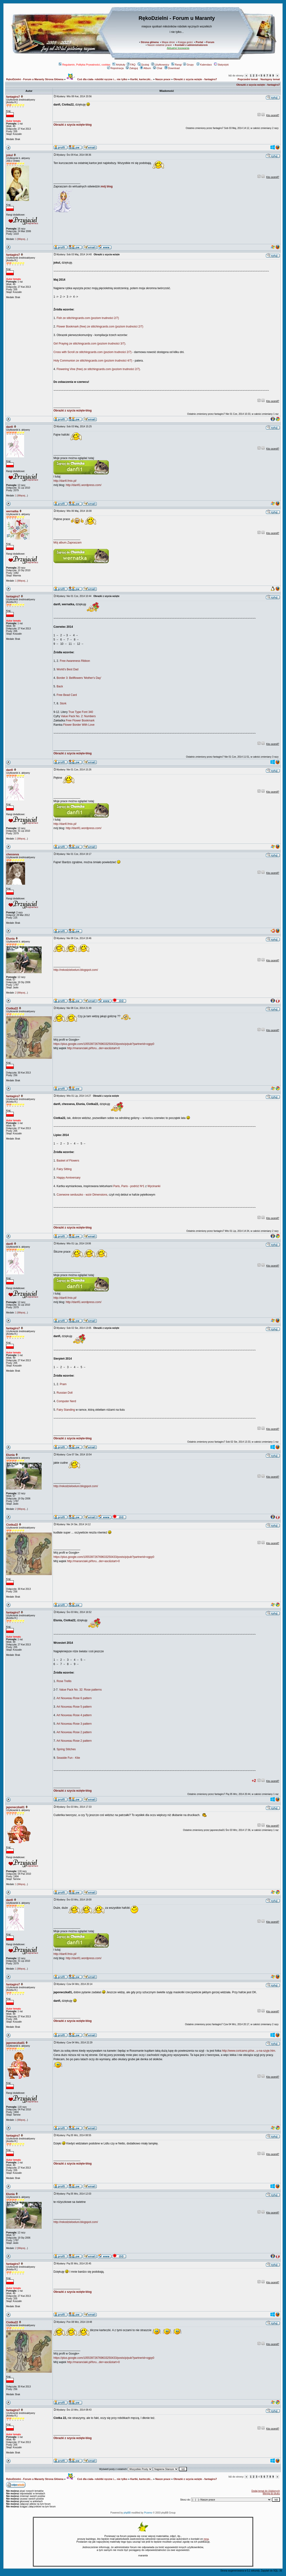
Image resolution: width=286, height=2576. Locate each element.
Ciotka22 (12, 1008)
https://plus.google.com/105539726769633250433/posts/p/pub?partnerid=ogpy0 (103, 1044)
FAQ (131, 64)
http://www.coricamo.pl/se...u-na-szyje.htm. (249, 2050)
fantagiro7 (13, 96)
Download (172, 68)
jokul (9, 155)
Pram (63, 1384)
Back (60, 686)
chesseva (12, 854)
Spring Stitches (66, 1749)
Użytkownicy (160, 64)
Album (145, 68)
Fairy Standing (66, 1409)
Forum (210, 42)
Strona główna (150, 42)
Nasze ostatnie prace (159, 45)
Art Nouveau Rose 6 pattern (74, 1698)
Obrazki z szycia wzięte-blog (72, 124)
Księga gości (185, 42)
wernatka (12, 511)
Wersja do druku (271, 2493)
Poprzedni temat (248, 79)
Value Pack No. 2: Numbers (78, 716)
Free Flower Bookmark (80, 720)
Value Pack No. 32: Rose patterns (80, 1689)
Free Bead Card (67, 695)
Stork (63, 703)
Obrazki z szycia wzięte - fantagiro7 (195, 79)
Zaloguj (132, 68)
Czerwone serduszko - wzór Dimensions (82, 1194)
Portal (199, 42)
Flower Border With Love (78, 724)
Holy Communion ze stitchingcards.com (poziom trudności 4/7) (92, 360)
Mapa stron (168, 42)
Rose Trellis (64, 1681)
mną (206, 2538)
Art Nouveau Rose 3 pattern (74, 1723)
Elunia (10, 938)
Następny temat (270, 79)
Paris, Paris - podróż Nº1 (129, 1186)
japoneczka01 (15, 1807)
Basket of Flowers (68, 1160)
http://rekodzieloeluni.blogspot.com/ (75, 970)
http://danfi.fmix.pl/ (64, 480)
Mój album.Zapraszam (67, 542)
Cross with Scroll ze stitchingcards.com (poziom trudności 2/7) (92, 352)
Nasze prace (162, 79)
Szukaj (143, 64)
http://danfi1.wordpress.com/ (83, 485)
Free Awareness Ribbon (75, 661)
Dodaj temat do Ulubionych (265, 2491)
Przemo (148, 2512)
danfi (9, 427)
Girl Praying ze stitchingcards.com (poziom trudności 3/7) (89, 343)
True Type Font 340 (80, 712)
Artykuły (118, 64)
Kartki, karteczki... (141, 79)
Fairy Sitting (64, 1169)
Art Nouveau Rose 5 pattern (74, 1706)
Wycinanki (153, 1186)
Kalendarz (204, 64)
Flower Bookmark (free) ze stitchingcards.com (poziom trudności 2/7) (100, 326)
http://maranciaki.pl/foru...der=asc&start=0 (93, 1048)
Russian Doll (64, 1392)
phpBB (127, 2512)
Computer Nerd (66, 1401)
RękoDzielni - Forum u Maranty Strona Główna (34, 79)
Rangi (176, 64)
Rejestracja (115, 68)
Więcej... (22, 239)
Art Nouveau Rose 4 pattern (74, 1715)
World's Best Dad (67, 669)
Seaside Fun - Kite (68, 1757)
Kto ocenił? (272, 115)
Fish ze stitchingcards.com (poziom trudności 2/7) (88, 318)
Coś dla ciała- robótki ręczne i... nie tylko (96, 79)
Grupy (188, 64)
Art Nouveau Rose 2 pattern (74, 1732)
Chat (157, 68)
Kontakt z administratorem (191, 45)
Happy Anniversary (68, 1177)
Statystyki (221, 64)
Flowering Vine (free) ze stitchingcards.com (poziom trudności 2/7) (98, 369)
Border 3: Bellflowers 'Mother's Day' (79, 678)
